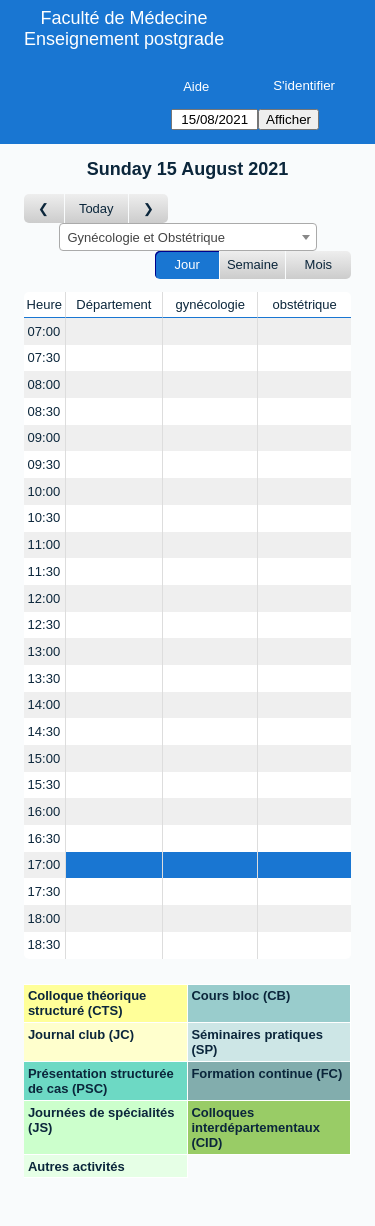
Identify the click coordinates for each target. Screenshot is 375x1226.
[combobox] (188, 237)
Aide (196, 86)
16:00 (44, 811)
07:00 (44, 331)
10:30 (44, 517)
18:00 (44, 918)
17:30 (44, 891)
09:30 (44, 464)
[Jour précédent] (44, 208)
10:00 (44, 491)
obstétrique (304, 304)
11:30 (44, 571)
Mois (318, 264)
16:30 (44, 838)
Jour (187, 264)
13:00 (44, 651)
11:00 (44, 544)
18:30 (44, 944)
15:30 (44, 784)
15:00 (44, 758)
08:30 (44, 411)
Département (113, 304)
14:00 (44, 704)
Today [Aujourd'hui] (96, 208)
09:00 (44, 437)
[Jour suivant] (149, 208)
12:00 (44, 598)
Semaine (252, 264)
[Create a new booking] (114, 331)
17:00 (44, 864)
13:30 (44, 678)
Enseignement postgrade (124, 39)
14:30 (44, 731)
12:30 (44, 624)
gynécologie (210, 304)
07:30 (44, 357)
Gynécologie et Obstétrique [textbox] (147, 237)
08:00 (44, 384)
